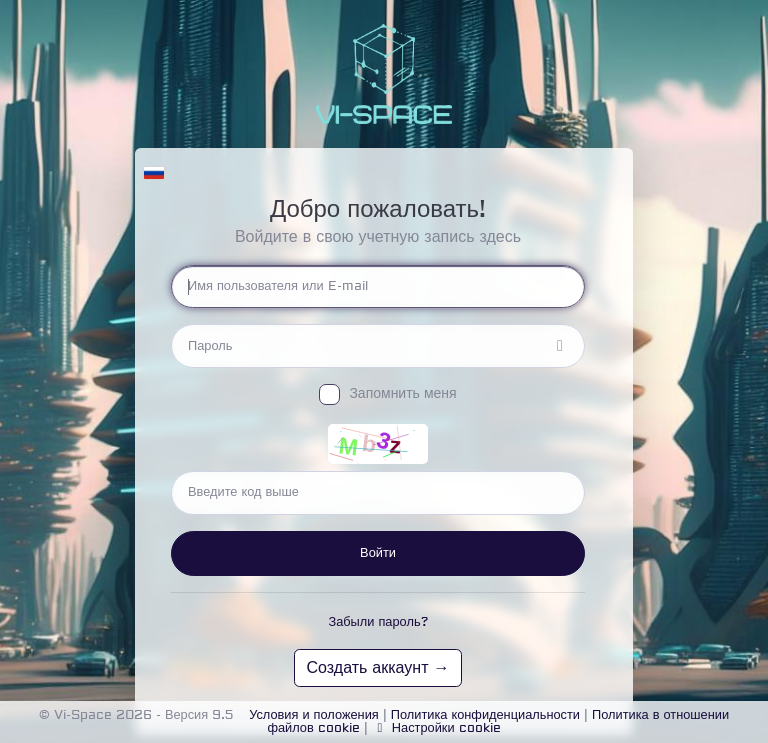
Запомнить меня (402, 394)
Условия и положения (314, 715)
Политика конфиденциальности (485, 715)
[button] (153, 168)
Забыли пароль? (377, 622)
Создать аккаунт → (378, 668)
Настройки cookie (436, 728)
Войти (378, 553)
